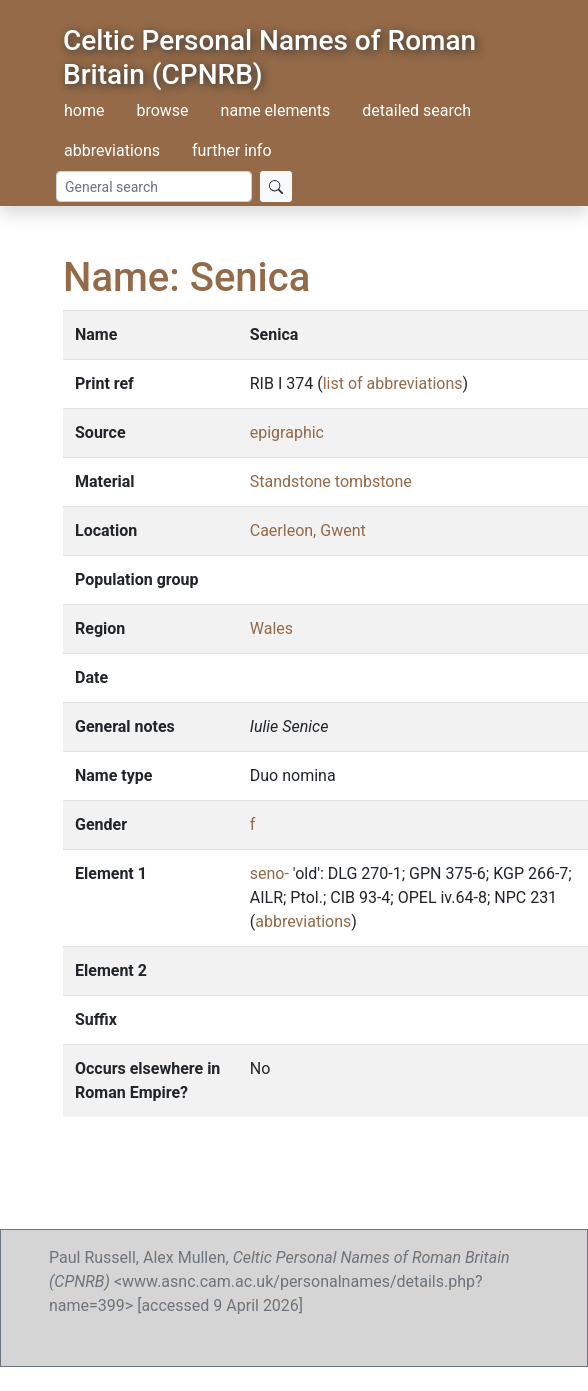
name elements (276, 110)
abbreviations (112, 150)
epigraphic (287, 432)
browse (162, 110)
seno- (269, 873)
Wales (271, 628)
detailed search (416, 110)
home (84, 110)
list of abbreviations (393, 383)
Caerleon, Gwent (308, 530)
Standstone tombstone (331, 481)
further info (232, 150)
